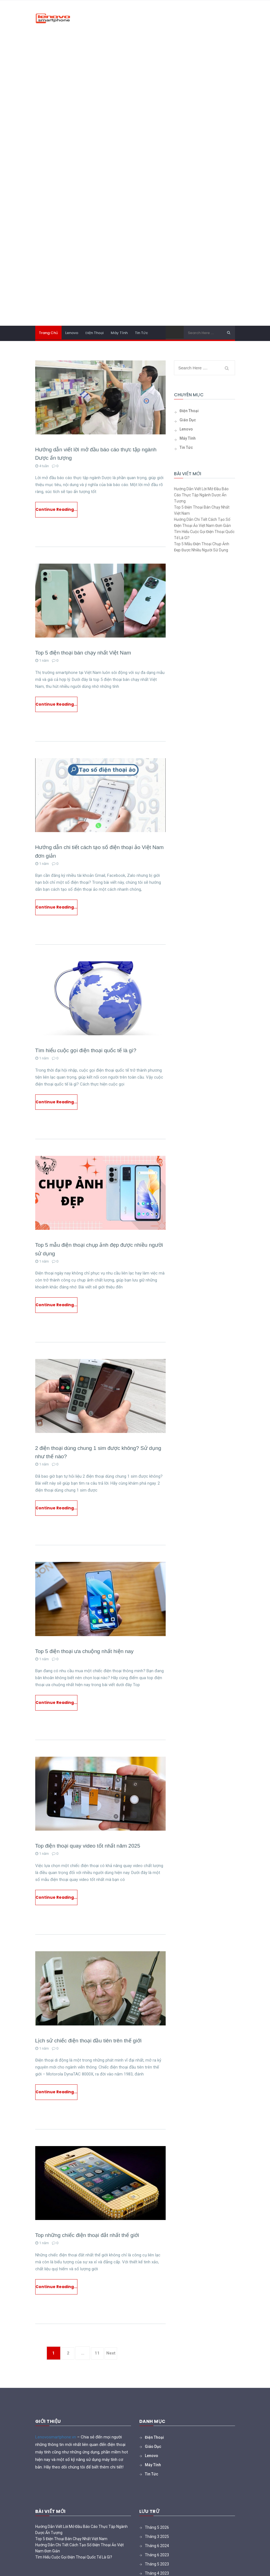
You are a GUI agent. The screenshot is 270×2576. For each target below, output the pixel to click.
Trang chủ (48, 332)
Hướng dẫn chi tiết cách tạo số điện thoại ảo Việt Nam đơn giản (202, 522)
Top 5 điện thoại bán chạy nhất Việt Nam (85, 654)
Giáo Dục (188, 420)
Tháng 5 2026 (157, 2545)
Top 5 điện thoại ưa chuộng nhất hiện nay (86, 1662)
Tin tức (141, 332)
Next (115, 2370)
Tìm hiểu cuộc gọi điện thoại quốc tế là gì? (87, 1055)
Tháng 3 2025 (157, 2554)
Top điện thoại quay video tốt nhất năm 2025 (90, 1858)
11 (99, 2370)
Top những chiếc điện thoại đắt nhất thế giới (89, 2251)
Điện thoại (94, 332)
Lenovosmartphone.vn (55, 2454)
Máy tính (119, 332)
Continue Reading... (56, 510)
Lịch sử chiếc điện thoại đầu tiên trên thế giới (90, 2054)
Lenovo (71, 332)
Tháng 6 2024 (157, 2563)
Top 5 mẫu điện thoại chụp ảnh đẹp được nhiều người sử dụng (201, 547)
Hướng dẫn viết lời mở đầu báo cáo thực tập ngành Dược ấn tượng (201, 495)
